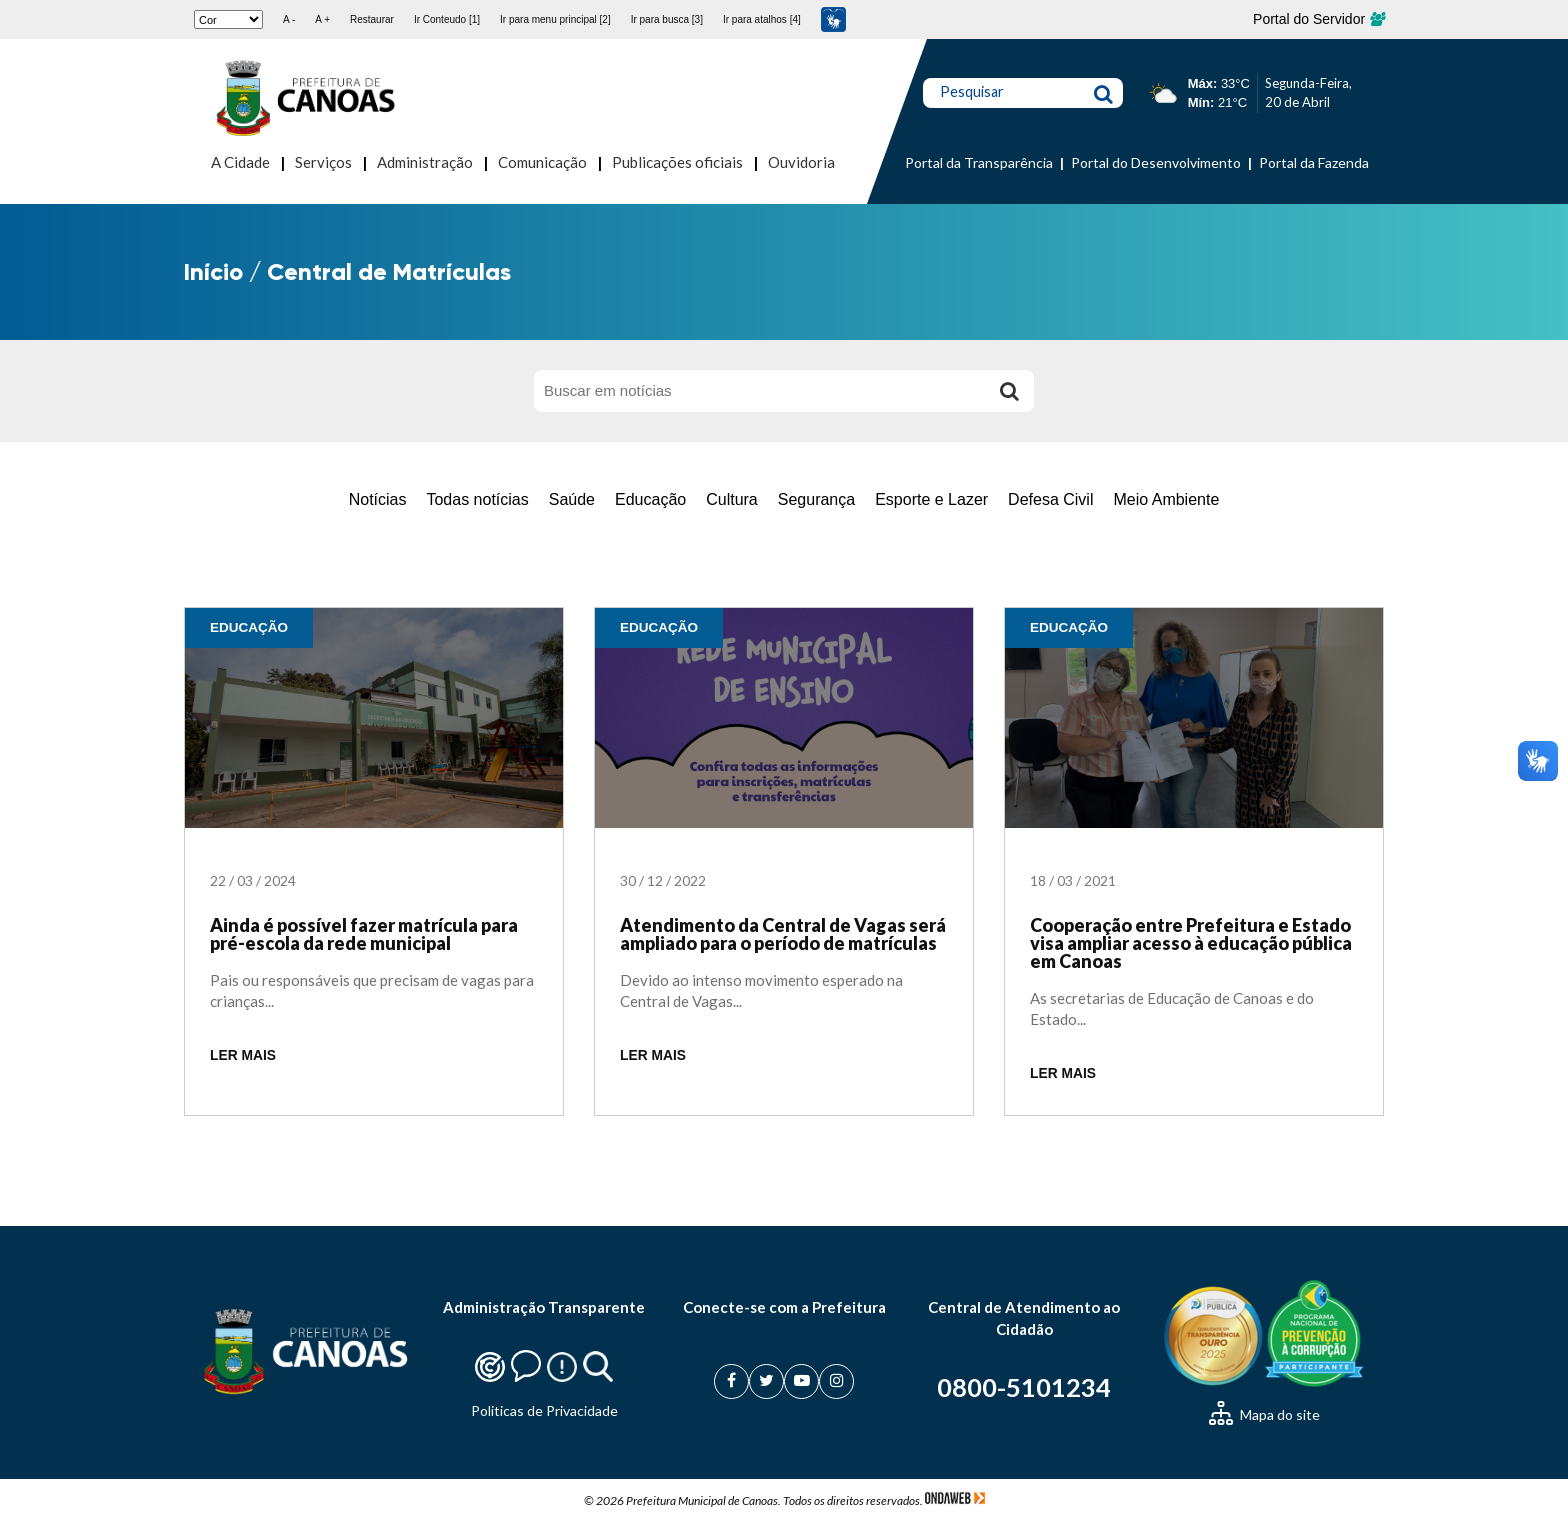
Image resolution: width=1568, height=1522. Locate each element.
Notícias (378, 499)
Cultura (732, 499)
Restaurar (372, 19)
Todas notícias (477, 499)
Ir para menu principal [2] (555, 19)
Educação (650, 499)
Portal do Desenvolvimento (1156, 162)
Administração (425, 162)
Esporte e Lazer (931, 499)
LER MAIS (243, 1055)
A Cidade (240, 162)
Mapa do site (1264, 1414)
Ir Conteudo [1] (447, 19)
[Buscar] (1009, 391)
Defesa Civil (1050, 499)
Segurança (816, 499)
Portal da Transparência (979, 162)
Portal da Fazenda (1314, 162)
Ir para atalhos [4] (762, 19)
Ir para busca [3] (667, 19)
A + (322, 19)
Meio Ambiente (1166, 499)
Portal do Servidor (1318, 19)
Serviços (323, 162)
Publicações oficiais (677, 162)
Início (213, 271)
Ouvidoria (801, 162)
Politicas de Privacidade (544, 1410)
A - (289, 19)
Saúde (572, 499)
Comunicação (542, 162)
